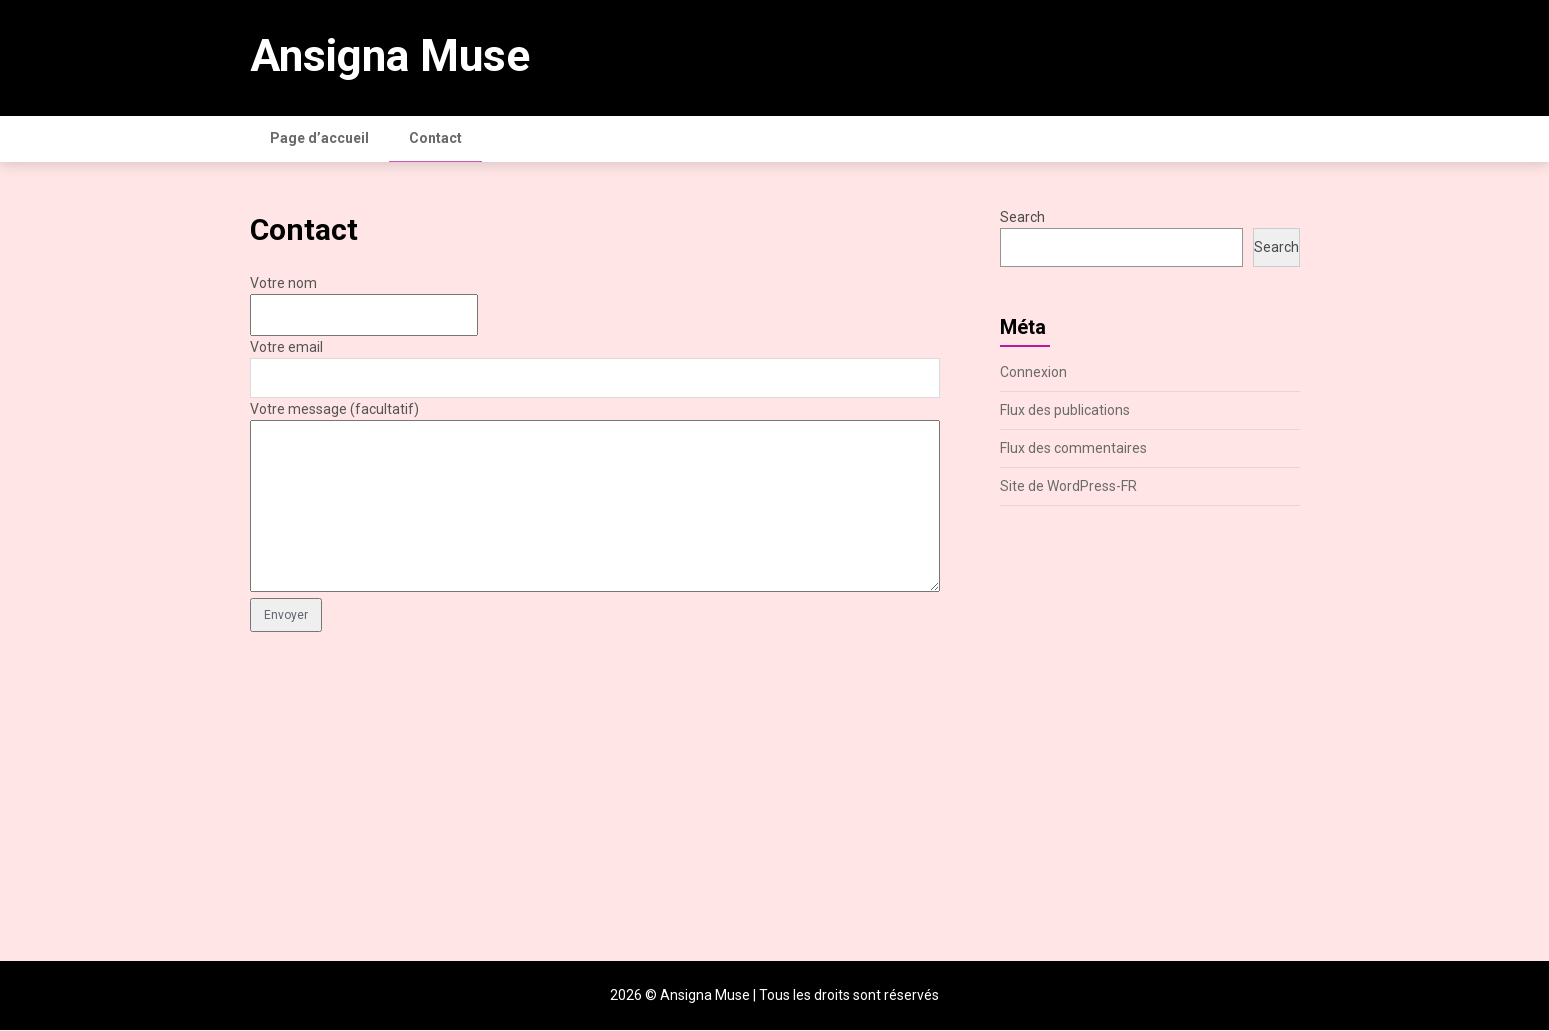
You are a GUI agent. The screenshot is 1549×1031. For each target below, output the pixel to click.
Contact (435, 138)
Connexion (1033, 373)
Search (1022, 218)
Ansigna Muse (390, 56)
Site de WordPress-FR (1068, 487)
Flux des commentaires (1073, 449)
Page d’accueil (319, 138)
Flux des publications (1065, 411)
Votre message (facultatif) (334, 410)
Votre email (286, 348)
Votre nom (283, 284)
